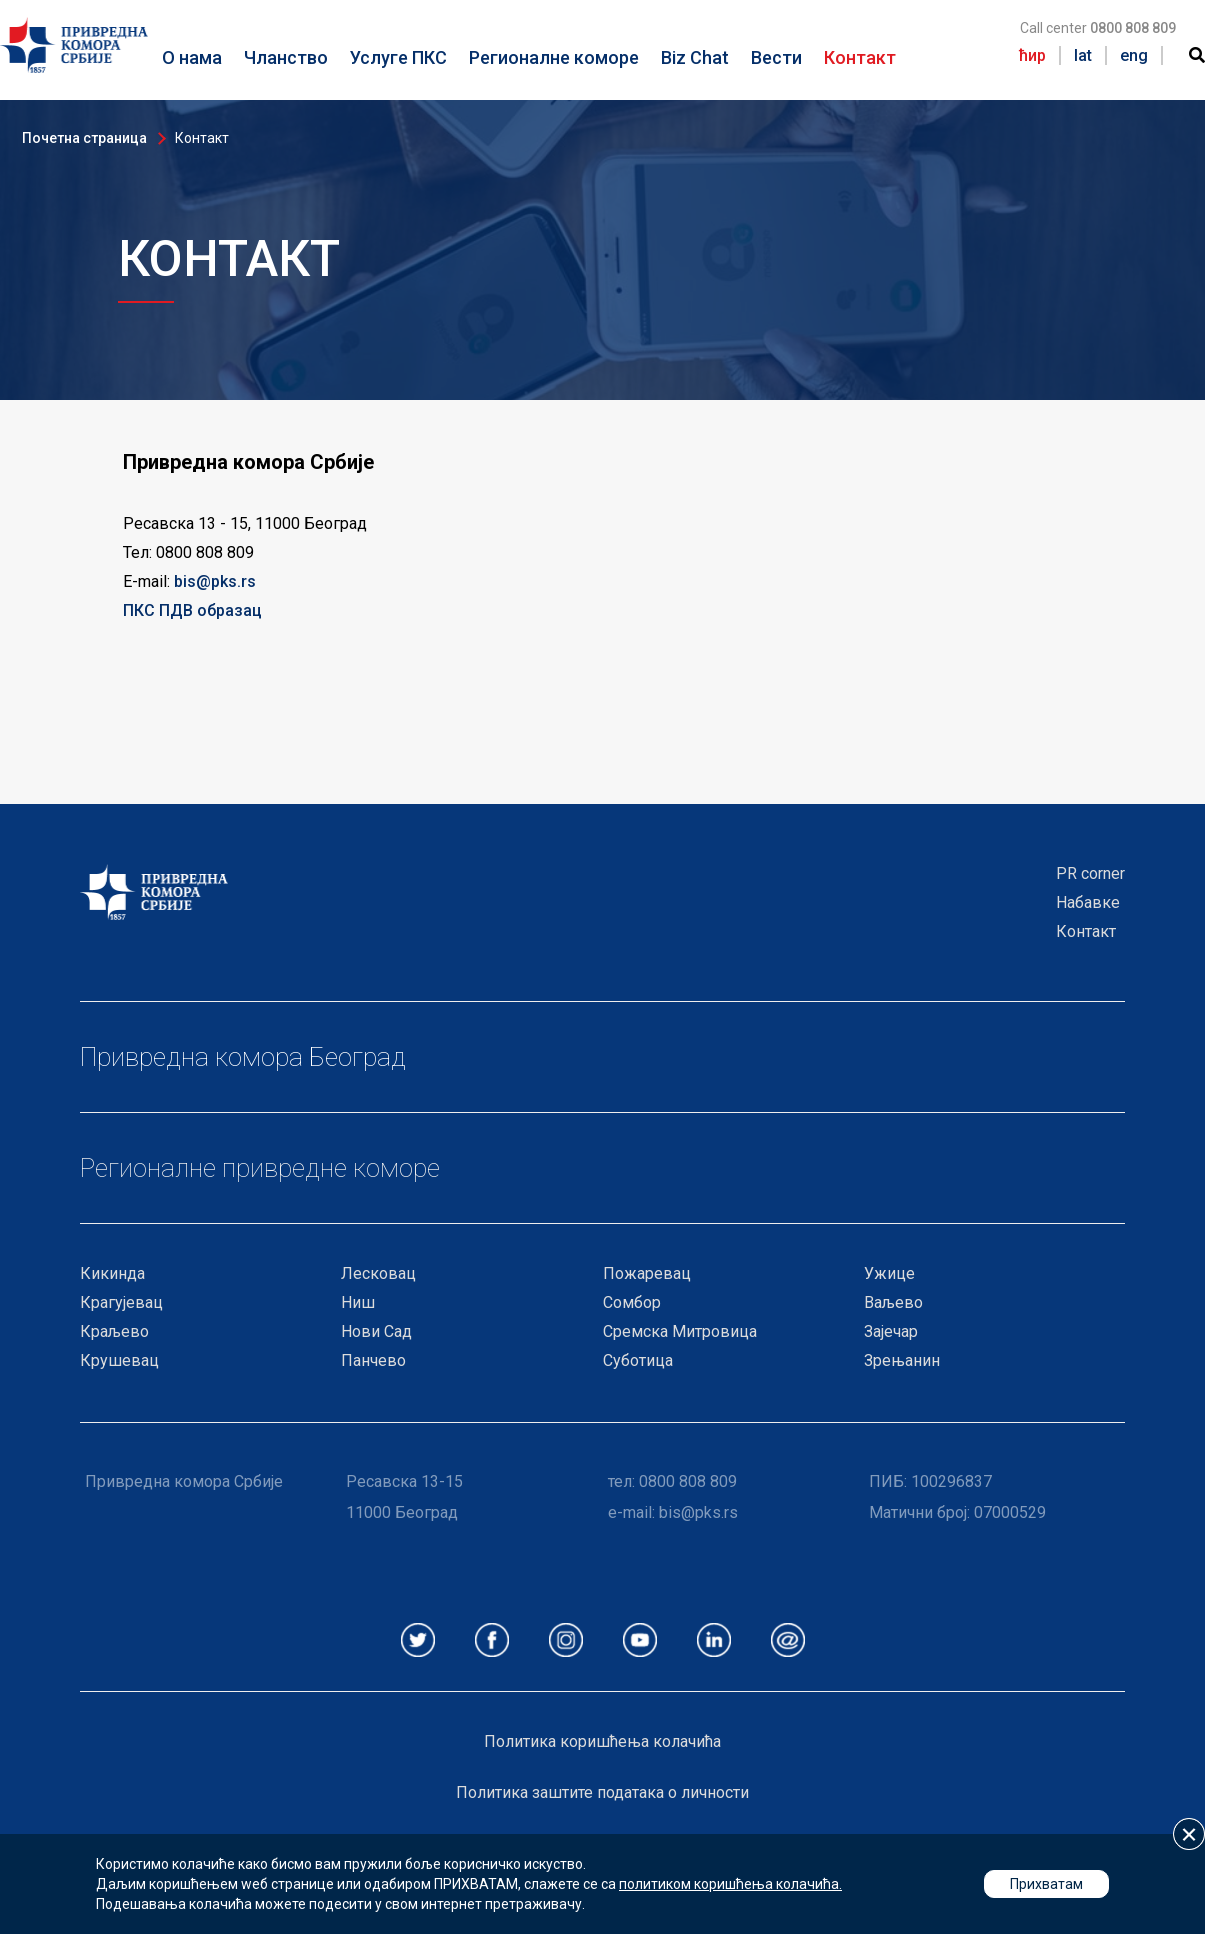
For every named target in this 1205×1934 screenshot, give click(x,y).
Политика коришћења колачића (602, 1741)
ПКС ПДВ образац (192, 610)
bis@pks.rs (215, 581)
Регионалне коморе (554, 57)
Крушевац (119, 1360)
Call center (1098, 28)
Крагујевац (121, 1302)
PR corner (1090, 873)
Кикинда (112, 1273)
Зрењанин (902, 1360)
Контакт (860, 57)
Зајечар (891, 1331)
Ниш (358, 1302)
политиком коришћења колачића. (730, 1884)
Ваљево (893, 1302)
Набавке (1088, 902)
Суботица (638, 1360)
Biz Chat (695, 57)
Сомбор (632, 1302)
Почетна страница (84, 138)
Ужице (889, 1273)
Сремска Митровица (680, 1331)
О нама (192, 57)
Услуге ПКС (398, 57)
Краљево (114, 1331)
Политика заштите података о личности (602, 1792)
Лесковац (378, 1273)
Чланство (286, 57)
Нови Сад (376, 1331)
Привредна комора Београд (243, 1057)
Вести (776, 57)
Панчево (373, 1360)
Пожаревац (647, 1273)
